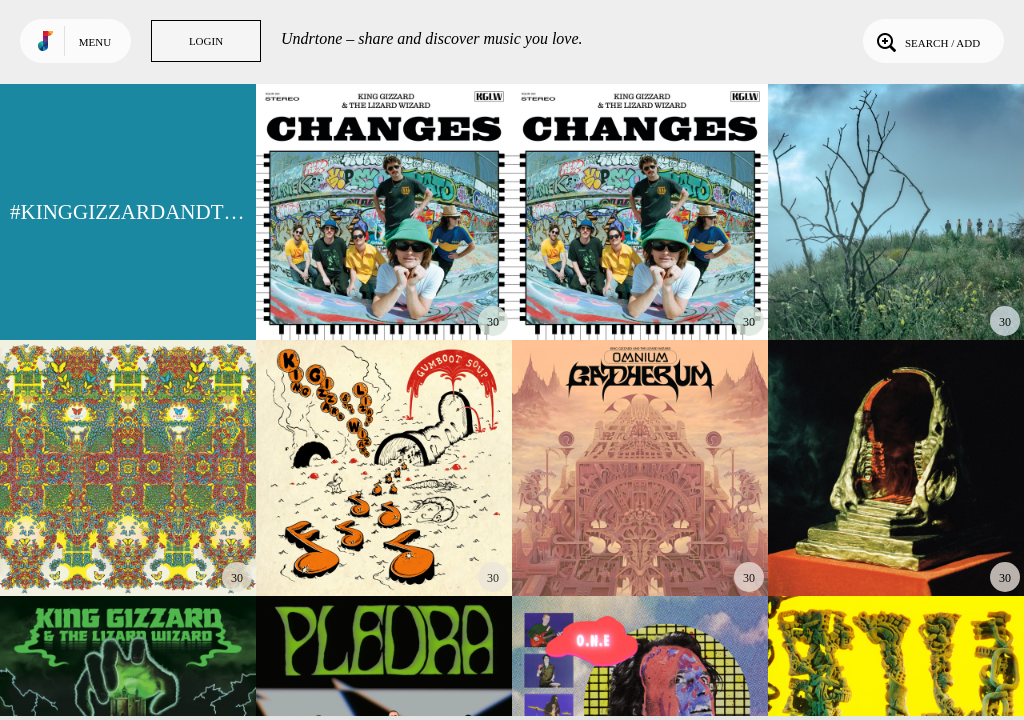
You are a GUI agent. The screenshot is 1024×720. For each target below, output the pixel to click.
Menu (95, 42)
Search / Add (926, 41)
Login (206, 41)
